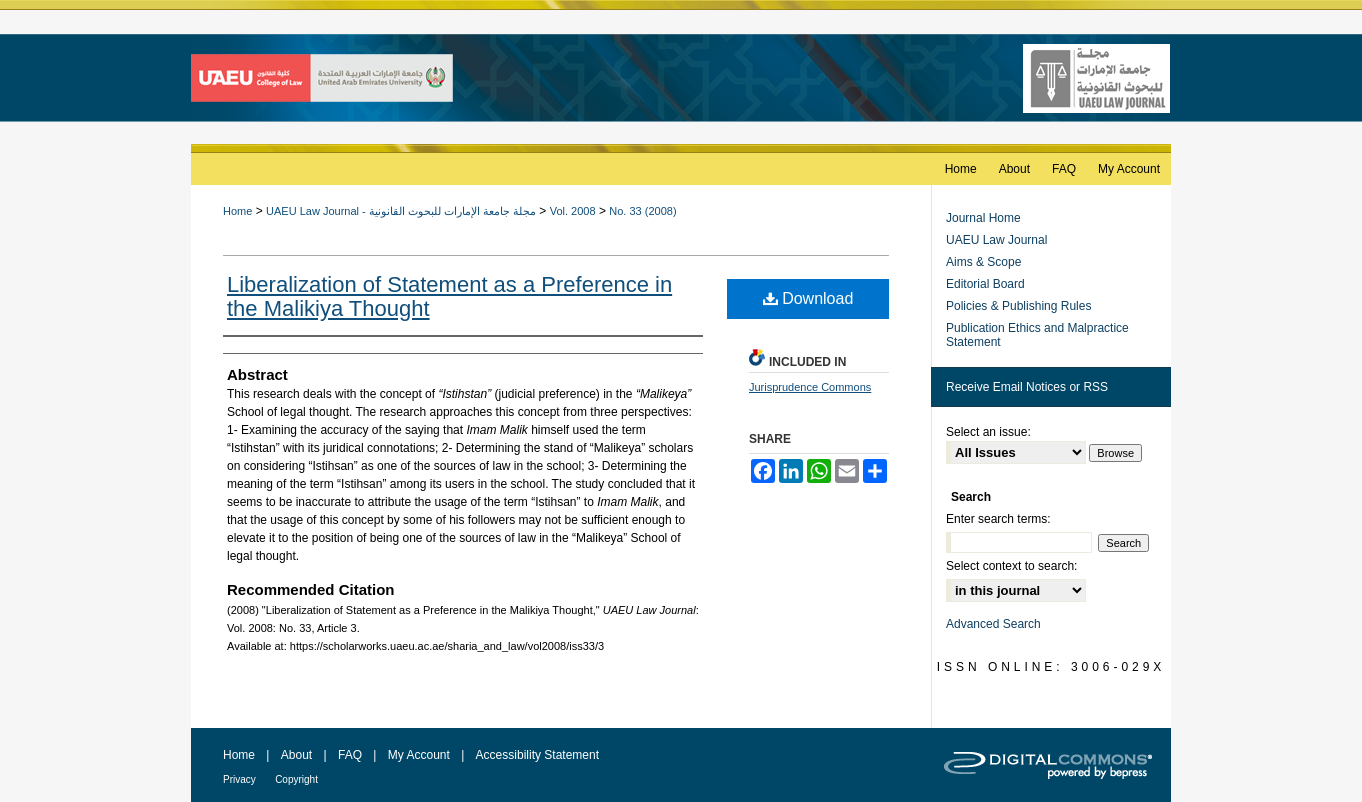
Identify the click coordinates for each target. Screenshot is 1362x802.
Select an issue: (988, 432)
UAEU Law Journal (996, 240)
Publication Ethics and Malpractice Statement (1037, 335)
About (296, 755)
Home (237, 211)
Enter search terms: (998, 519)
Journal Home (983, 218)
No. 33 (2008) (642, 211)
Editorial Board (985, 284)
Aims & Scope (983, 262)
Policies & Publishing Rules (1018, 306)
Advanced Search (993, 624)
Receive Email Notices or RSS (1027, 387)
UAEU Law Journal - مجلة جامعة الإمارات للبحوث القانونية (401, 211)
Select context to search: (1011, 566)
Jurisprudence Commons (810, 387)
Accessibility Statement (537, 755)
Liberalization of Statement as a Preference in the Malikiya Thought (449, 296)
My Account (419, 755)
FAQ (350, 755)
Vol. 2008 (573, 211)
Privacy (239, 779)
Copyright (296, 779)
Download (808, 298)
